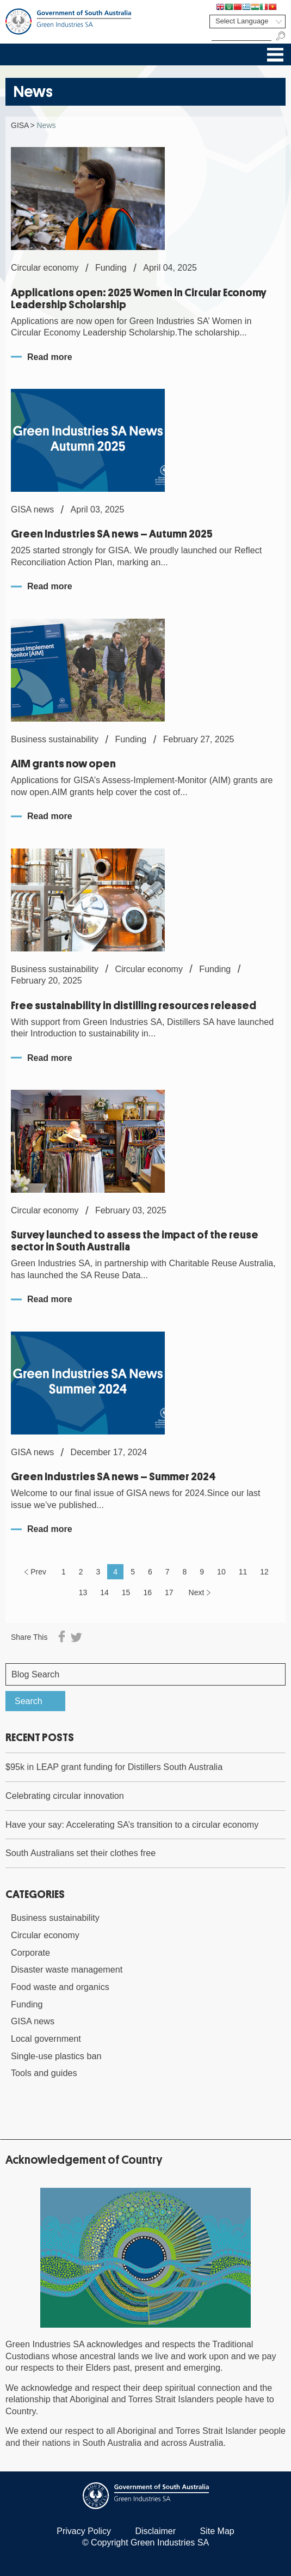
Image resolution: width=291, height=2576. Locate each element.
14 (104, 1592)
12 (264, 1571)
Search (28, 1701)
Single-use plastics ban (56, 2056)
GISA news (32, 2021)
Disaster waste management (66, 1969)
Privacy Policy (84, 2531)
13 (83, 1592)
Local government (46, 2038)
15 (126, 1592)
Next (197, 1592)
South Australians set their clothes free (80, 1853)
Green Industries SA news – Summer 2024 (113, 1476)
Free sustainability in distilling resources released (133, 1005)
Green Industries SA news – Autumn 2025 (112, 534)
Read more (49, 357)
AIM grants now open (63, 764)
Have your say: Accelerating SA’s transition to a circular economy (131, 1824)
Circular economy (45, 1935)
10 (221, 1571)
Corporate (30, 1952)
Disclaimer (155, 2531)
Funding (27, 2004)
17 (169, 1592)
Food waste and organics (60, 1987)
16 (147, 1592)
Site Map (217, 2531)
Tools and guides (44, 2073)
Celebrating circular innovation (64, 1795)
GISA (20, 125)
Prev (38, 1571)
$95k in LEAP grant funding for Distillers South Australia (113, 1767)
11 (243, 1571)
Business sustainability (55, 1917)
